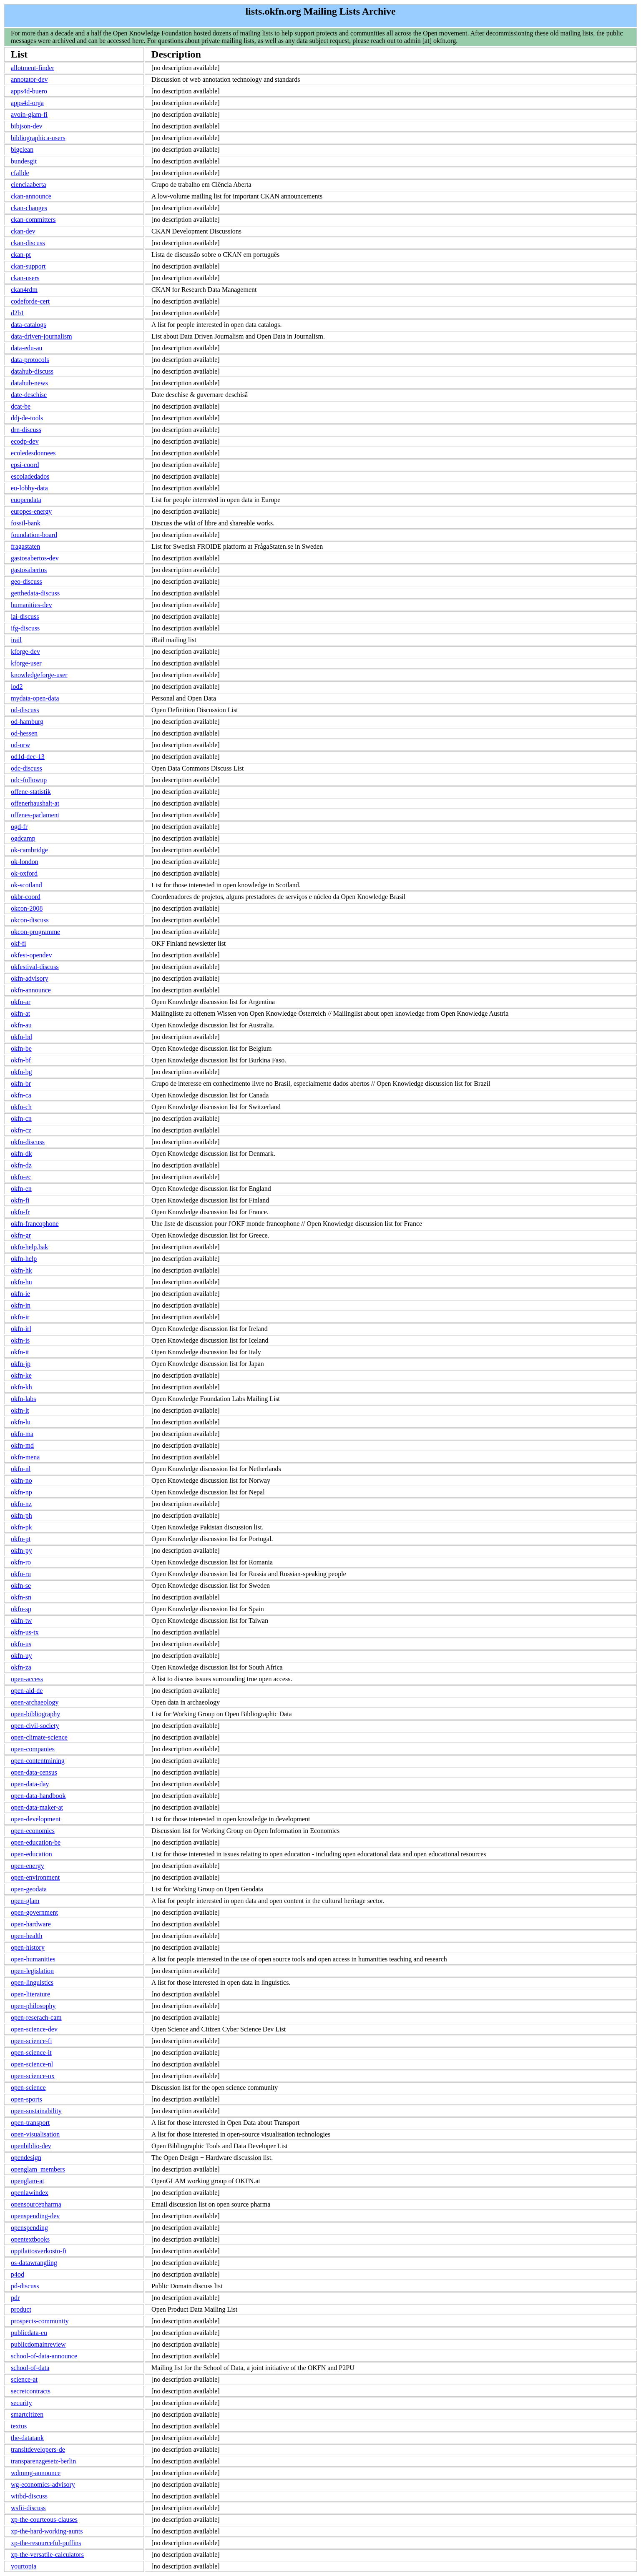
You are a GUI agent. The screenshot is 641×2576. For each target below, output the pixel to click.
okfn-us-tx (25, 1632)
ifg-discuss (25, 628)
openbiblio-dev (31, 2145)
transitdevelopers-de (38, 2449)
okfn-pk (21, 1527)
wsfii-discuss (28, 2507)
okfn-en (21, 1188)
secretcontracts (30, 2391)
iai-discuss (25, 616)
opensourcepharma (36, 2204)
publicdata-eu (29, 2332)
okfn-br (21, 1083)
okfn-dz (21, 1165)
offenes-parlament (35, 814)
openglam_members (38, 2169)
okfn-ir (20, 1317)
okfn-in (20, 1305)
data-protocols (30, 359)
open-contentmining (38, 1760)
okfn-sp (21, 1608)
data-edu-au (27, 348)
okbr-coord (25, 896)
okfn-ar (20, 1001)
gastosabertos (29, 569)
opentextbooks (30, 2239)
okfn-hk (21, 1270)
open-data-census (34, 1772)
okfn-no (21, 1480)
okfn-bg (21, 1071)
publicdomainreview (38, 2344)
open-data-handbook (38, 1795)
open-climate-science (39, 1737)
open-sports (26, 2099)
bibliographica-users (38, 137)
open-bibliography (35, 1713)
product (21, 2309)
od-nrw (20, 744)
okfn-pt (20, 1538)
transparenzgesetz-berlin (43, 2461)
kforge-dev (25, 651)
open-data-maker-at (37, 1807)
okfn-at (20, 1013)
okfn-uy (21, 1655)
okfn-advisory (29, 978)
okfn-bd (21, 1036)
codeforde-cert (30, 301)
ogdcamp (23, 838)
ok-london (24, 861)
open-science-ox (33, 2075)
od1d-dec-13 (28, 756)
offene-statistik (31, 791)
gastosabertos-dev (35, 558)
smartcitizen (27, 2414)
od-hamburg (27, 721)
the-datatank (27, 2437)
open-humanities (33, 1959)
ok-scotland (26, 885)
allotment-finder (32, 67)
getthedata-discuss (35, 593)
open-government (34, 1912)
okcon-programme (35, 931)
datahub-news (29, 383)
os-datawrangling (34, 2262)
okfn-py (21, 1550)
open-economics (33, 1830)
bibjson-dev (27, 126)
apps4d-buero (29, 91)
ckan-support (28, 266)
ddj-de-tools (27, 418)
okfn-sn (21, 1597)
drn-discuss (26, 429)
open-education (31, 1854)
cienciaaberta (28, 184)
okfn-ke (21, 1375)
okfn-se (21, 1585)
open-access (27, 1678)
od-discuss (25, 709)
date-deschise (29, 394)
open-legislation (32, 1970)
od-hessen (24, 733)
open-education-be (35, 1842)
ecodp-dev (25, 441)
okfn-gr (21, 1235)
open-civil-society (35, 1725)
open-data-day (30, 1784)
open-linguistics (32, 1982)
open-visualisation (35, 2134)
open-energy (27, 1865)
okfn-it (20, 1352)
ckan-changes (29, 207)
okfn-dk (21, 1153)
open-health (27, 1935)
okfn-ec (21, 1176)
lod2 (17, 686)
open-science (28, 2087)
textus (19, 2426)
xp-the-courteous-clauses (44, 2519)
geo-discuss (26, 581)
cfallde (20, 172)
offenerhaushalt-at (35, 803)
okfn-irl (21, 1328)
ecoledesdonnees (33, 453)
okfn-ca (21, 1095)
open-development (35, 1819)
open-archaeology (35, 1702)
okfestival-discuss (35, 966)
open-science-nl (32, 2064)
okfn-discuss (28, 1141)
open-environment (35, 1877)
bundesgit (24, 161)
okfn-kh (21, 1387)
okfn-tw (21, 1620)
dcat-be (20, 406)
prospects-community (40, 2321)
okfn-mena (25, 1457)
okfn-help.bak (29, 1246)
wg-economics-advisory (43, 2484)
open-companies (33, 1748)
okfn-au (21, 1025)
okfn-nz (21, 1503)
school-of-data (30, 2367)
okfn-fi (20, 1200)
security (21, 2402)
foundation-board (34, 534)
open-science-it (31, 2052)
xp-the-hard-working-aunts (47, 2531)
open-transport (30, 2122)
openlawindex (29, 2192)
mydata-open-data (35, 698)
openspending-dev (35, 2215)
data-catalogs (28, 324)
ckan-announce (31, 196)
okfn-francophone (35, 1223)
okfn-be (21, 1048)
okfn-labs (23, 1398)
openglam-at (27, 2180)
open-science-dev (34, 2029)
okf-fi (18, 943)
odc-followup (29, 779)
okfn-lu (20, 1422)
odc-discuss (26, 768)
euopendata (26, 499)
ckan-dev (23, 231)
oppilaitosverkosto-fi (38, 2251)
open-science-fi (31, 2040)
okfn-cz (21, 1130)
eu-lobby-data (29, 488)
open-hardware (31, 1924)
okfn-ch (21, 1106)
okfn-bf (21, 1060)
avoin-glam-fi (29, 114)
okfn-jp (20, 1363)
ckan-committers (33, 219)
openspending (29, 2227)
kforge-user (26, 663)
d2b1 (17, 312)
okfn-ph (21, 1515)
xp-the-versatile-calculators (47, 2554)
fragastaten (25, 546)
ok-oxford (24, 873)
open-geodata (29, 1889)
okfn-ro (21, 1562)
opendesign (26, 2157)
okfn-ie (20, 1293)
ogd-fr (19, 826)
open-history (28, 1947)
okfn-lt (20, 1410)
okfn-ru (21, 1573)
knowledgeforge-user (39, 674)
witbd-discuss (29, 2496)
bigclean (22, 149)
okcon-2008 (27, 908)
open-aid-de (27, 1690)
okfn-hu (21, 1281)
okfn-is (20, 1340)
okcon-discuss (30, 920)
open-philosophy (33, 2005)
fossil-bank (25, 523)
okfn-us (21, 1643)
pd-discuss (25, 2286)
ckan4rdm (24, 289)
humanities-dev (31, 604)
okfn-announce (31, 990)
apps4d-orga (27, 102)
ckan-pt (21, 254)
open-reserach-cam (36, 2017)
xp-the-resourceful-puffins (46, 2542)
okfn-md (22, 1445)
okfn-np (21, 1492)
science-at (24, 2379)
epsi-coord (25, 464)
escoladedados (30, 476)
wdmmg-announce (35, 2472)
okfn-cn (21, 1118)
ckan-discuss (28, 242)
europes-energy (31, 511)
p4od (17, 2274)
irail (16, 639)
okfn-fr (20, 1211)
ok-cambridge (29, 850)
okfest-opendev (31, 955)
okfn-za (21, 1667)
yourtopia (23, 2566)
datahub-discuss (32, 371)
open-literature (30, 1994)
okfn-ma (22, 1433)
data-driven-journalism (41, 336)
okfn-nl (20, 1468)
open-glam (25, 1900)
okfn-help (24, 1258)
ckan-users (25, 277)
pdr (15, 2297)
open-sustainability (36, 2110)
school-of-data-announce (44, 2356)
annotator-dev (29, 79)
